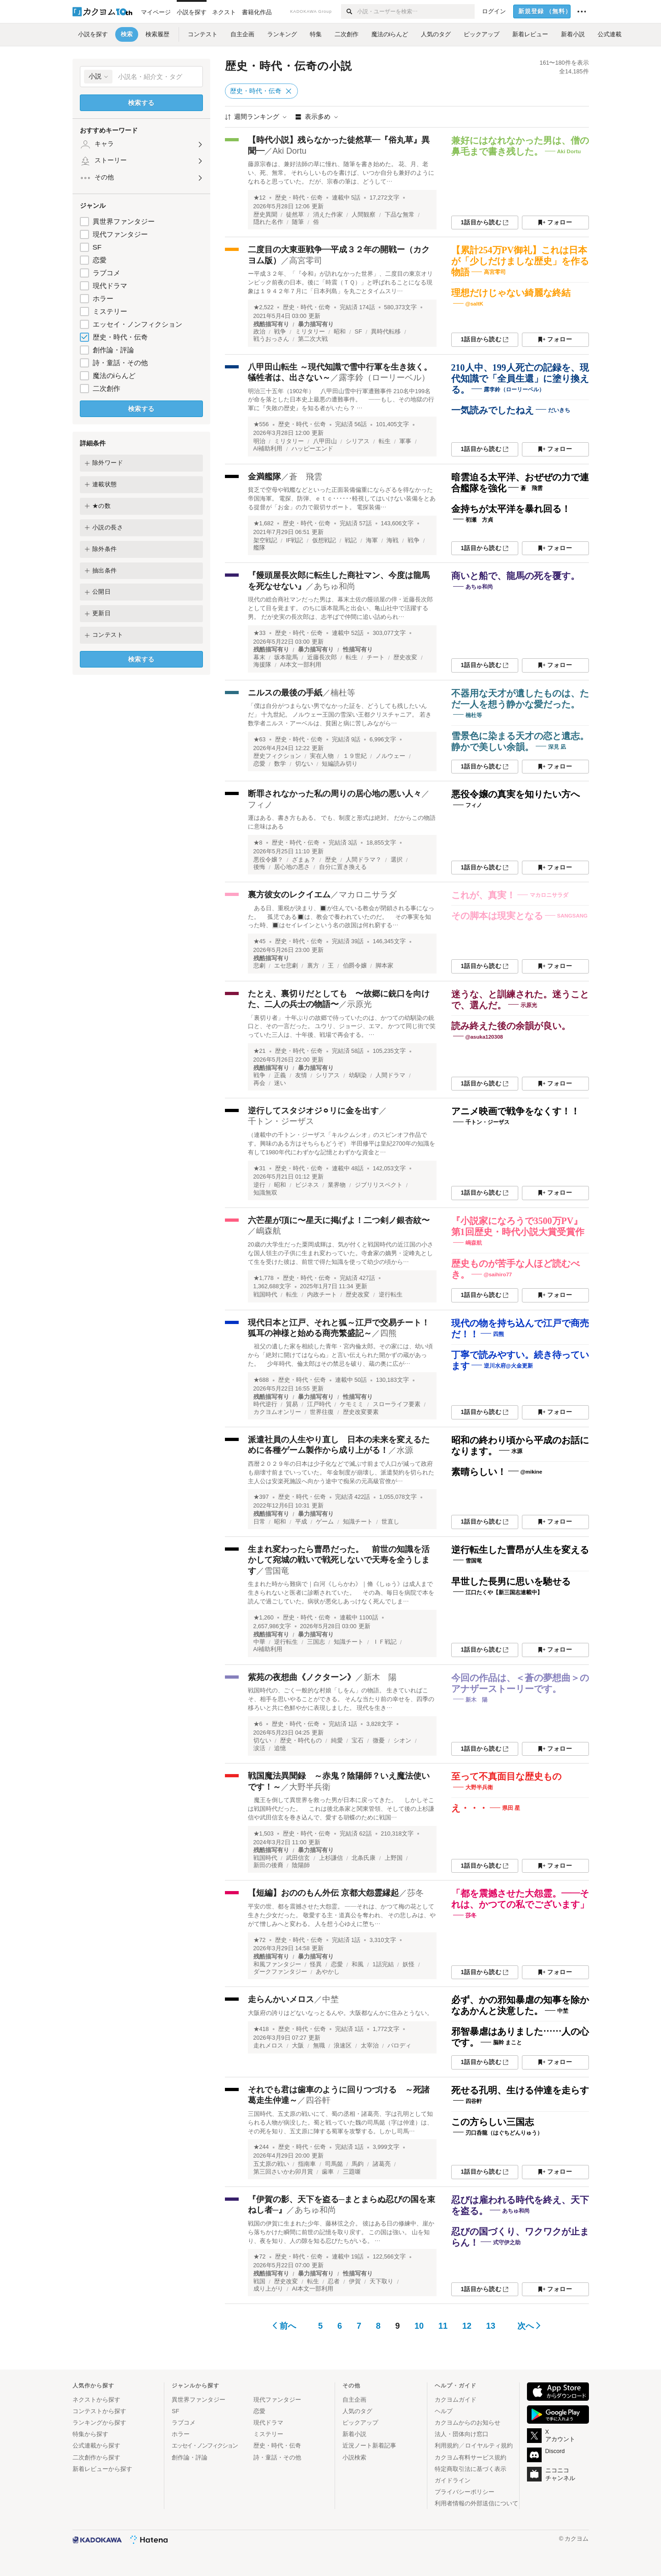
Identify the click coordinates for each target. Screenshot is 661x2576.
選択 (397, 860)
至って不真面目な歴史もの (506, 1776)
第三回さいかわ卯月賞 (283, 2172)
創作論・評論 (113, 350)
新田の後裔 (268, 1865)
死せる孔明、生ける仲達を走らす (520, 2090)
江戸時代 (319, 1404)
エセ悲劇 (286, 966)
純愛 (337, 1740)
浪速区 (343, 2045)
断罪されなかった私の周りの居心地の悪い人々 (334, 793)
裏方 (313, 966)
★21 (259, 1051)
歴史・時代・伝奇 (120, 337)
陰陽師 (301, 1865)
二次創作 (106, 388)
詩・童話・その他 (120, 363)
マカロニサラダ (368, 894)
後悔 (259, 867)
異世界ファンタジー (124, 221)
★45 (259, 941)
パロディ (399, 2045)
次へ (529, 2326)
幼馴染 (358, 1075)
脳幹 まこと (507, 2042)
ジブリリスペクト (379, 1185)
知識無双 (265, 1193)
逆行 (259, 1185)
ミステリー (110, 311)
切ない (304, 764)
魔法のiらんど (114, 375)
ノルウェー (390, 756)
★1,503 (263, 1833)
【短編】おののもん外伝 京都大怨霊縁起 (323, 1892)
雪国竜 (276, 1570)
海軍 (372, 540)
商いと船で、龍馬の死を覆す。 (515, 576)
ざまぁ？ (304, 860)
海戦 (392, 540)
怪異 (316, 1964)
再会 (259, 1083)
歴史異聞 (265, 214)
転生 (385, 441)
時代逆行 (265, 1404)
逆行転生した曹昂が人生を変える (520, 1550)
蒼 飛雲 (305, 476)
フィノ (260, 804)
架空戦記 (265, 540)
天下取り (381, 2281)
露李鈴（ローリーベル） (384, 377)
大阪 (298, 2045)
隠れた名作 (268, 222)
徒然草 (295, 214)
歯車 (328, 2172)
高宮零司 (305, 260)
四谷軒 (318, 2100)
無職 (319, 2045)
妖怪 (409, 1964)
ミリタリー (310, 331)
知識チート (358, 1522)
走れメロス (268, 2045)
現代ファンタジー (120, 234)
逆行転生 (391, 1294)
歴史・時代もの (301, 1740)
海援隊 (262, 665)
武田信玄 (298, 1858)
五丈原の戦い (271, 2164)
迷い (280, 1083)
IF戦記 (294, 540)
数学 (280, 764)
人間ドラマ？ (363, 860)
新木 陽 (380, 1677)
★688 (261, 1380)
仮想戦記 (324, 540)
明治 (259, 441)
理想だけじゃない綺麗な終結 (511, 293)
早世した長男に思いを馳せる (511, 1581)
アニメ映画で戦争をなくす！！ (515, 1111)
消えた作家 (328, 214)
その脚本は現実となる (497, 916)
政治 (259, 331)
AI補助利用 (268, 448)
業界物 (337, 1185)
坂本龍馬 (286, 657)
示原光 (359, 1004)
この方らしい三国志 (492, 2122)
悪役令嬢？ (268, 860)
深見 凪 (557, 746)
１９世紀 (355, 756)
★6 (258, 1724)
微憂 (379, 1740)
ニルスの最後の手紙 (285, 692)
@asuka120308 (484, 1037)
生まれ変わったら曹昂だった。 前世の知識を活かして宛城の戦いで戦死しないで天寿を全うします (339, 1560)
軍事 (405, 441)
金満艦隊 (264, 476)
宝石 (358, 1740)
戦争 (280, 331)
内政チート (322, 1294)
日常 (259, 1522)
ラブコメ (106, 273)
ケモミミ (352, 1404)
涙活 (259, 1748)
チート (376, 657)
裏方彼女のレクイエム (289, 894)
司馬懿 (334, 2164)
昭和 (340, 331)
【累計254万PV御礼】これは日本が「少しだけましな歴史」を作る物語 (520, 261)
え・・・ (469, 1808)
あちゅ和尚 (334, 586)
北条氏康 (363, 1858)
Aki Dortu (290, 151)
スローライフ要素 (396, 1404)
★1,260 (263, 1617)
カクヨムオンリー (277, 1412)
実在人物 (322, 756)
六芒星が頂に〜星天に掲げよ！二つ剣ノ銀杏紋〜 (339, 1220)
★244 (261, 2147)
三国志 (316, 1642)
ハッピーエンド (312, 448)
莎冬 (415, 1892)
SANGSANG (572, 915)
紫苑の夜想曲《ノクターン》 (301, 1677)
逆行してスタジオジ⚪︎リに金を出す (313, 1110)
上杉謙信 (331, 1858)
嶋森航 (268, 1230)
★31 (259, 1168)
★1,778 (263, 1278)
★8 (258, 843)
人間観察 (363, 214)
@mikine (532, 1471)
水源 (405, 1450)
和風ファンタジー (277, 1964)
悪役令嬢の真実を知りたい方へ (515, 794)
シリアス (358, 441)
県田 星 (511, 1808)
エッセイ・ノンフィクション (137, 324)
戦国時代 (265, 1294)
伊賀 (355, 2281)
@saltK (474, 303)
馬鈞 (358, 2164)
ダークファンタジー (280, 1972)
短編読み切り (340, 764)
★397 (261, 1497)
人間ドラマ (390, 1075)
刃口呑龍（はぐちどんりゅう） (504, 2133)
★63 (259, 739)
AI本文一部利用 (300, 665)
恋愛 (99, 260)
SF (97, 247)
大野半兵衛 (309, 1787)
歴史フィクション (277, 756)
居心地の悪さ (292, 867)
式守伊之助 (507, 2242)
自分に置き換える (343, 867)
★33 (259, 633)
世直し (390, 1522)
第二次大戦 (313, 339)
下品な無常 (400, 214)
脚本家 (384, 966)
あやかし (328, 1972)
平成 (301, 1522)
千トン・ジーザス (281, 1121)
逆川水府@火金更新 (508, 1365)
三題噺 (352, 2172)
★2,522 (263, 307)
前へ (284, 2326)
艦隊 (259, 548)
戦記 (351, 540)
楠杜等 (342, 692)
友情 (301, 1075)
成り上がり (268, 2289)
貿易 (292, 1404)
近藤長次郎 (322, 657)
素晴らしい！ (478, 1472)
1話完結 (383, 1964)
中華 (259, 1642)
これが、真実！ (483, 895)
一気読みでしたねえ (492, 410)
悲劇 (259, 966)
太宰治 (370, 2045)
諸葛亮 (382, 2164)
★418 (261, 2029)
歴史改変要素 (361, 1412)
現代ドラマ (110, 285)
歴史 (331, 860)
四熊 (388, 1333)
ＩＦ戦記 (385, 1642)
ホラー (103, 298)
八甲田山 (325, 441)
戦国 (259, 2281)
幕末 (259, 657)
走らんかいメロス (281, 1999)
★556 (261, 424)
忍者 (334, 2281)
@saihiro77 (498, 1274)
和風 (358, 1964)
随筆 (298, 222)
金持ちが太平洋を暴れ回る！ (511, 509)
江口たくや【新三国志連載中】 (504, 1592)
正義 (280, 1075)
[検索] (349, 11)
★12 (259, 198)
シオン (402, 1740)
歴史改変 (405, 657)
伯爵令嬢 (355, 966)
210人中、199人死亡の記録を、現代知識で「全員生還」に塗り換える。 (520, 378)
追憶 (280, 1748)
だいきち (559, 410)
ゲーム (325, 1522)
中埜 (330, 1999)
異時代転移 (386, 331)
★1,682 (263, 523)
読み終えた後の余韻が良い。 (511, 1026)
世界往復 (322, 1412)
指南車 (307, 2164)
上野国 (394, 1858)
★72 (259, 1940)
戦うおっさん (271, 339)
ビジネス (307, 1185)
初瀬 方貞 (479, 520)
